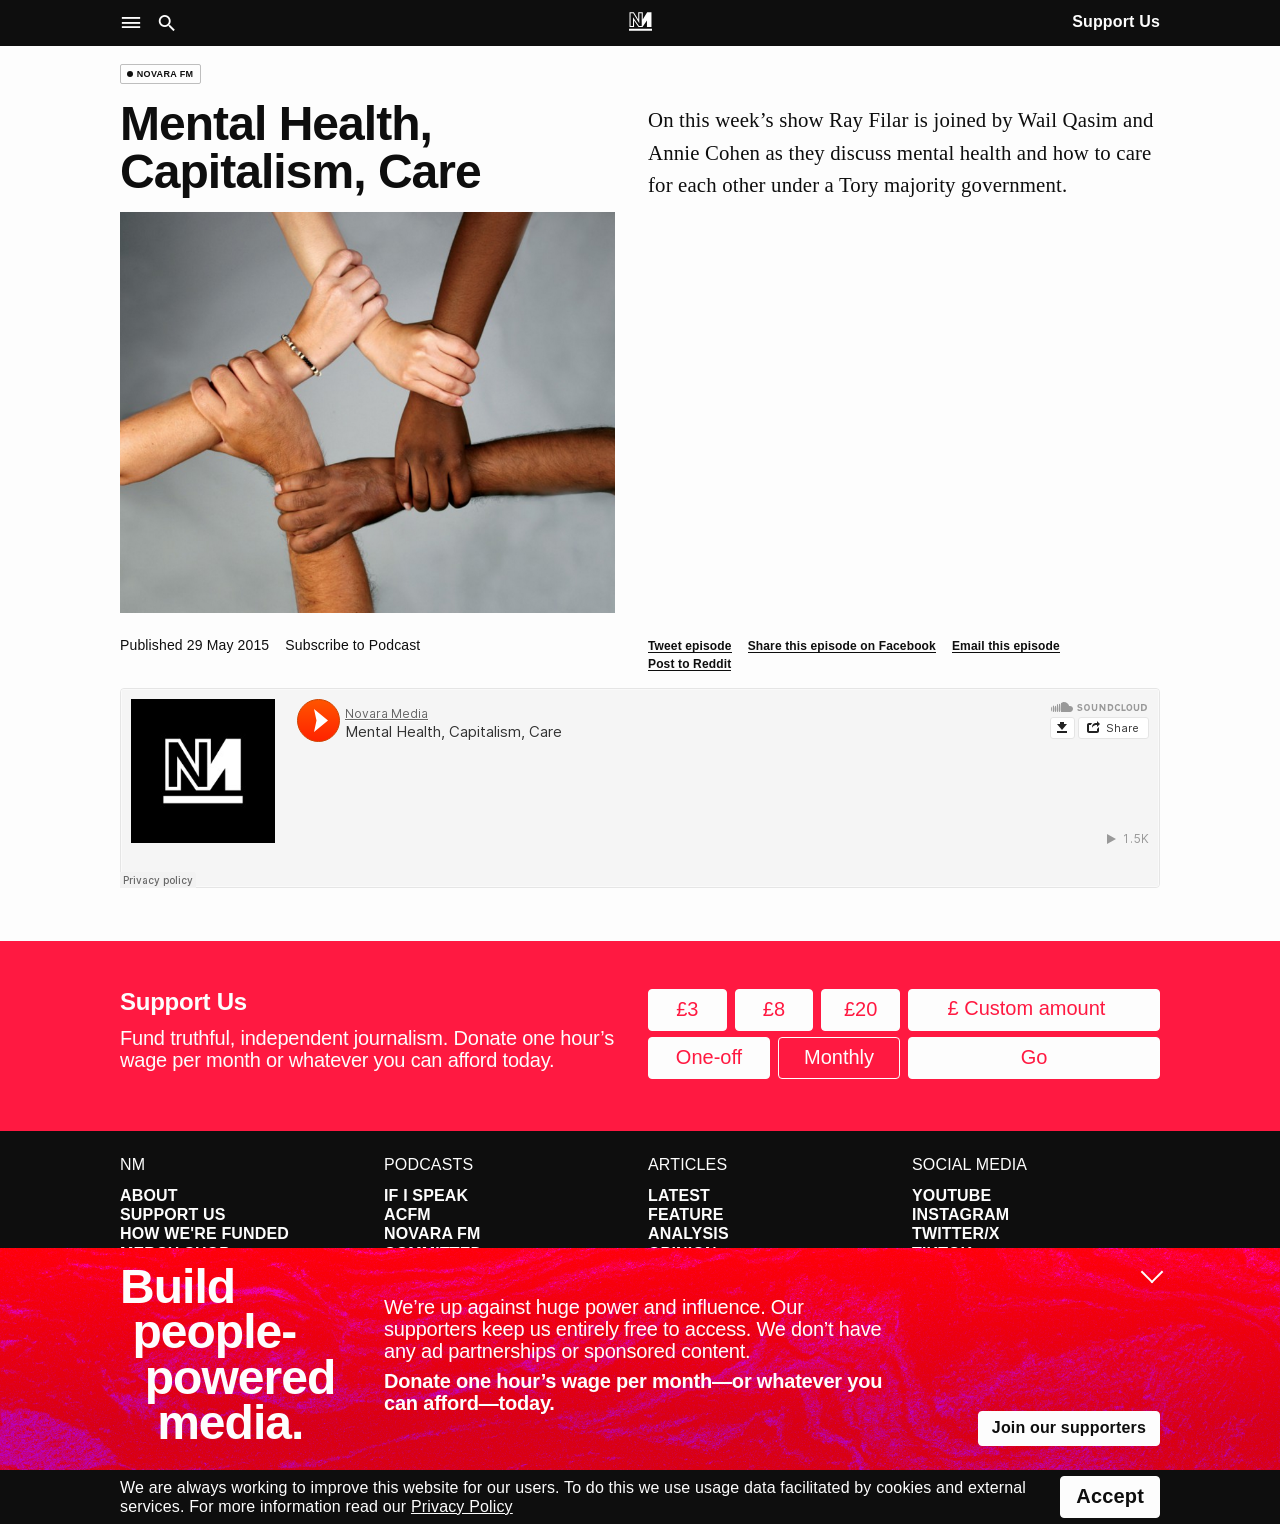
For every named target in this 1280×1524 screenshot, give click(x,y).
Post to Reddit (689, 664)
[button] (135, 23)
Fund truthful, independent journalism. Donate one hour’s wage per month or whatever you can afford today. (367, 1049)
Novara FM (432, 1233)
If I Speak (426, 1195)
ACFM (407, 1214)
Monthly (839, 1057)
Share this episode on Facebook (842, 646)
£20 (860, 1009)
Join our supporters (1069, 1427)
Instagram (960, 1214)
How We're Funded (204, 1233)
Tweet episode (690, 646)
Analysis (688, 1233)
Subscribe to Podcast (352, 645)
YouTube (951, 1195)
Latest (679, 1195)
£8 (774, 1009)
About (149, 1195)
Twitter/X (956, 1233)
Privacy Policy (462, 1506)
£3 (687, 1009)
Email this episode (1006, 646)
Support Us (1116, 21)
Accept (1110, 1496)
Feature (686, 1214)
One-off (709, 1057)
